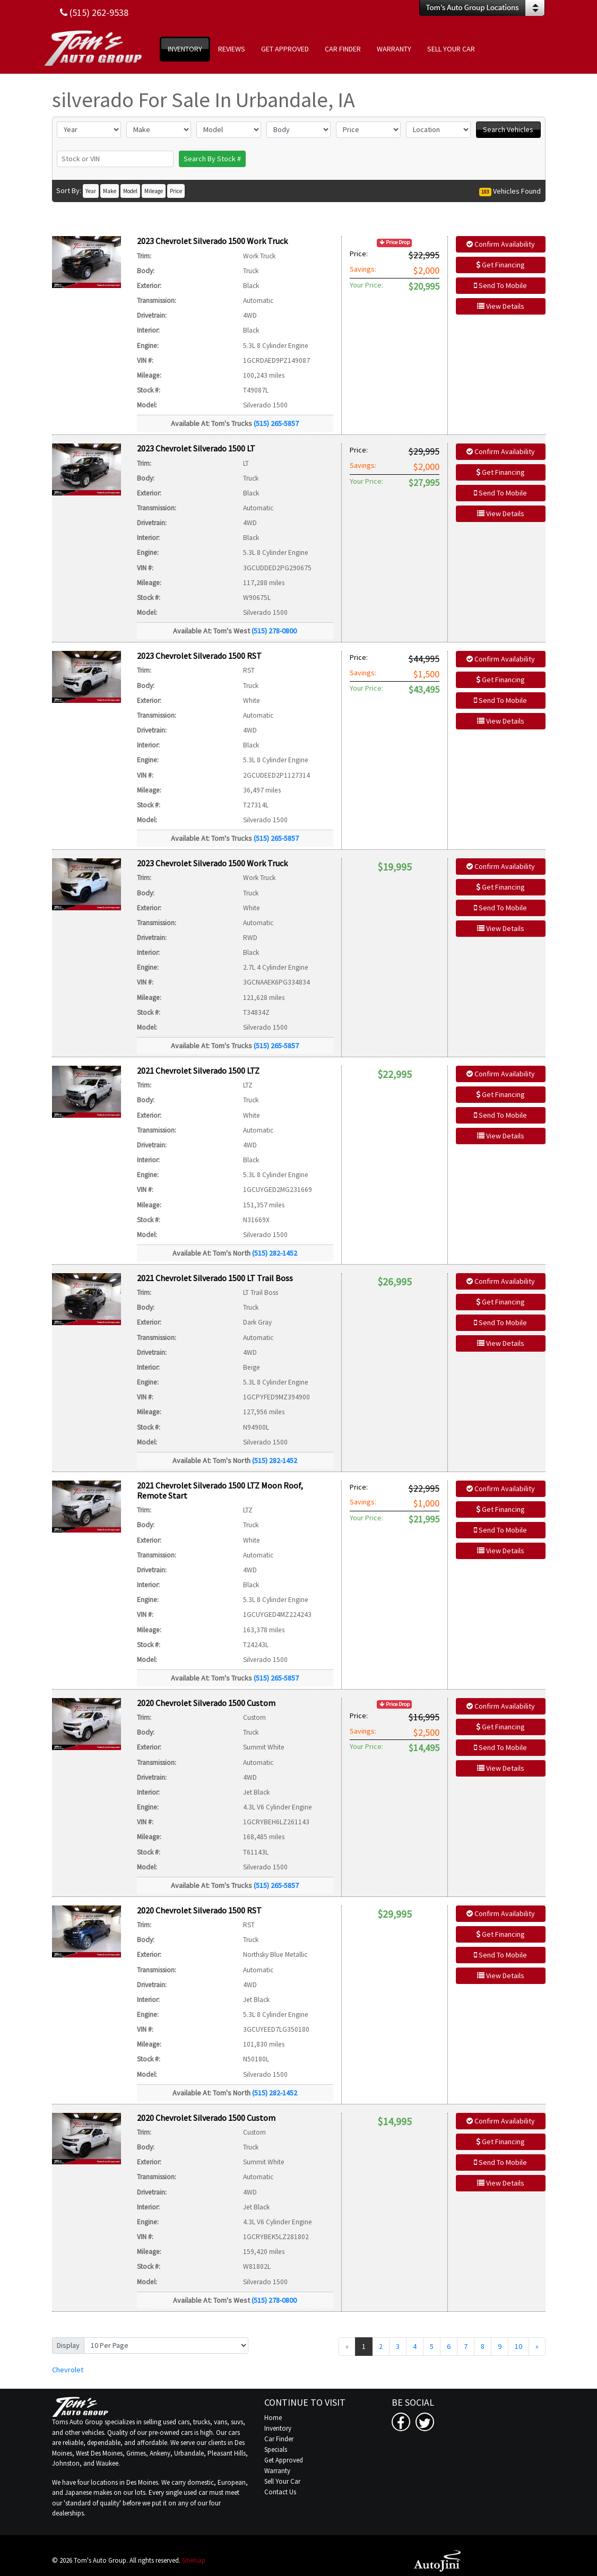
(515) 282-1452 (274, 1253)
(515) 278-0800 (274, 631)
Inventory (277, 2428)
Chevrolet (67, 2369)
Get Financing (500, 264)
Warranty (277, 2470)
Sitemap (193, 2560)
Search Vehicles (508, 129)
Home (273, 2417)
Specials (275, 2449)
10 (518, 2346)
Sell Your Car (282, 2481)
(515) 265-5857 (276, 423)
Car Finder (278, 2438)
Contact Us (280, 2491)
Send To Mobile (500, 285)
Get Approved (283, 2460)
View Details (500, 306)
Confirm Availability (500, 244)
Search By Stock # (212, 158)
